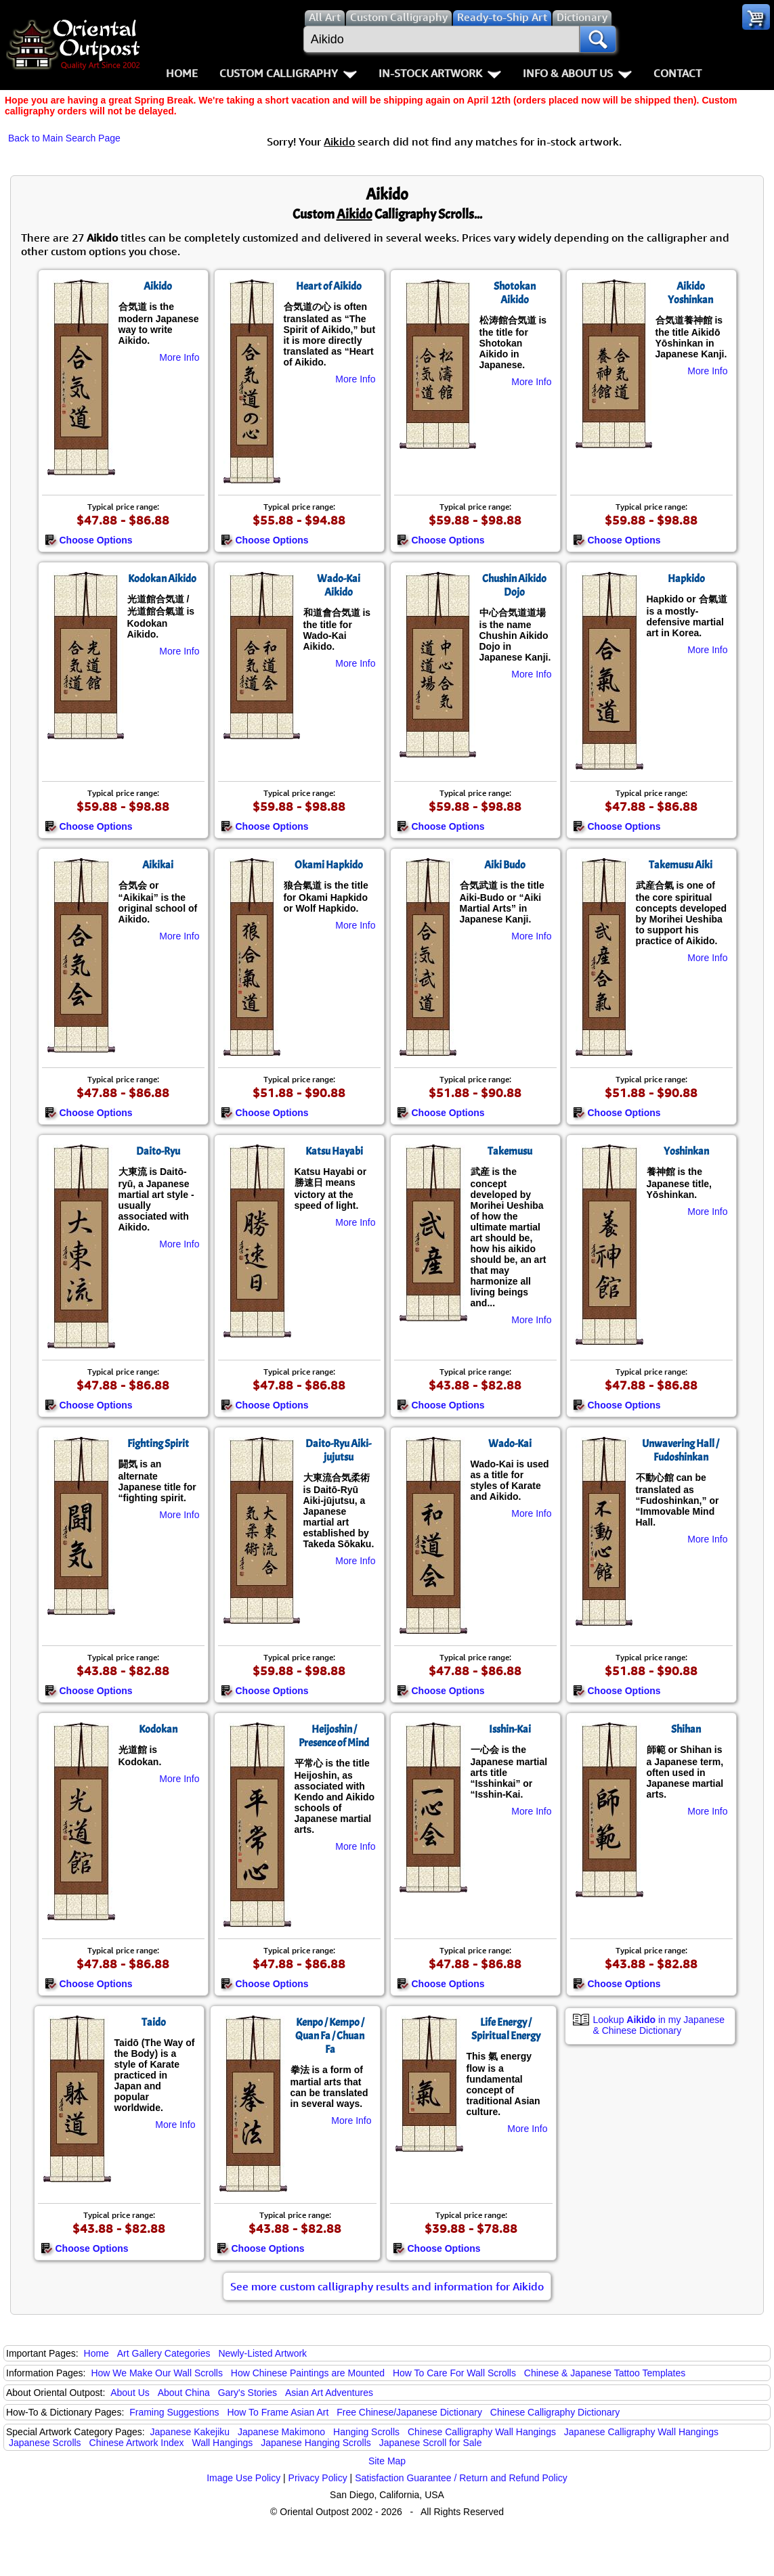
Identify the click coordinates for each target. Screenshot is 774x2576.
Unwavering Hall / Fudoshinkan (680, 1450)
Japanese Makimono (281, 2431)
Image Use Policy (243, 2477)
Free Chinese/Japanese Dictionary (409, 2412)
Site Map (387, 2461)
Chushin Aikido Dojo (514, 585)
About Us (130, 2392)
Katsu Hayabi (334, 1151)
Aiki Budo (504, 865)
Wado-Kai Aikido (338, 585)
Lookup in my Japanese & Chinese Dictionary (659, 2025)
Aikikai (157, 865)
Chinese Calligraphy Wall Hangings (482, 2431)
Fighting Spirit (158, 1443)
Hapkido (686, 578)
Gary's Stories (247, 2392)
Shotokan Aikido (515, 293)
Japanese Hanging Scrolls (316, 2442)
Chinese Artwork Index (136, 2442)
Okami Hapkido (329, 865)
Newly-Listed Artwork (262, 2353)
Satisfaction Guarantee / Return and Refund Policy (461, 2477)
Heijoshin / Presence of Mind (334, 1736)
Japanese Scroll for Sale (430, 2442)
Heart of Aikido (329, 286)
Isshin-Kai (510, 1729)
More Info (179, 357)
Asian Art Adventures (329, 2392)
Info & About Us (577, 73)
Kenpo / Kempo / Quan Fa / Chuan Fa (329, 2036)
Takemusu (510, 1151)
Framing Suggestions (174, 2412)
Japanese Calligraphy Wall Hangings (641, 2431)
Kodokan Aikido (162, 578)
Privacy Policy (317, 2477)
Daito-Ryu (158, 1151)
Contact (677, 73)
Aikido (158, 286)
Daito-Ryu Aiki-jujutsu (338, 1450)
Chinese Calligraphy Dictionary (555, 2412)
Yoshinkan (686, 1151)
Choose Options (89, 540)
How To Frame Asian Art (277, 2412)
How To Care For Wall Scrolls (454, 2373)
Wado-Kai (510, 1443)
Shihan (686, 1729)
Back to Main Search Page (64, 138)
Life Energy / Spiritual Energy (505, 2029)
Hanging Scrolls (366, 2431)
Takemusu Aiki (680, 865)
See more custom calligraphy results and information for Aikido (387, 2286)
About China (184, 2392)
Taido (154, 2022)
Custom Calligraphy (288, 73)
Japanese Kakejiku (190, 2431)
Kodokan (158, 1729)
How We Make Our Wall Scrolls (156, 2373)
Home (182, 73)
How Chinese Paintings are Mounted (308, 2373)
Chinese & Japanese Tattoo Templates (604, 2373)
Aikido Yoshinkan (690, 293)
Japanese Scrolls (45, 2442)
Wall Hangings (222, 2442)
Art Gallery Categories (164, 2353)
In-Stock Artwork (440, 73)
